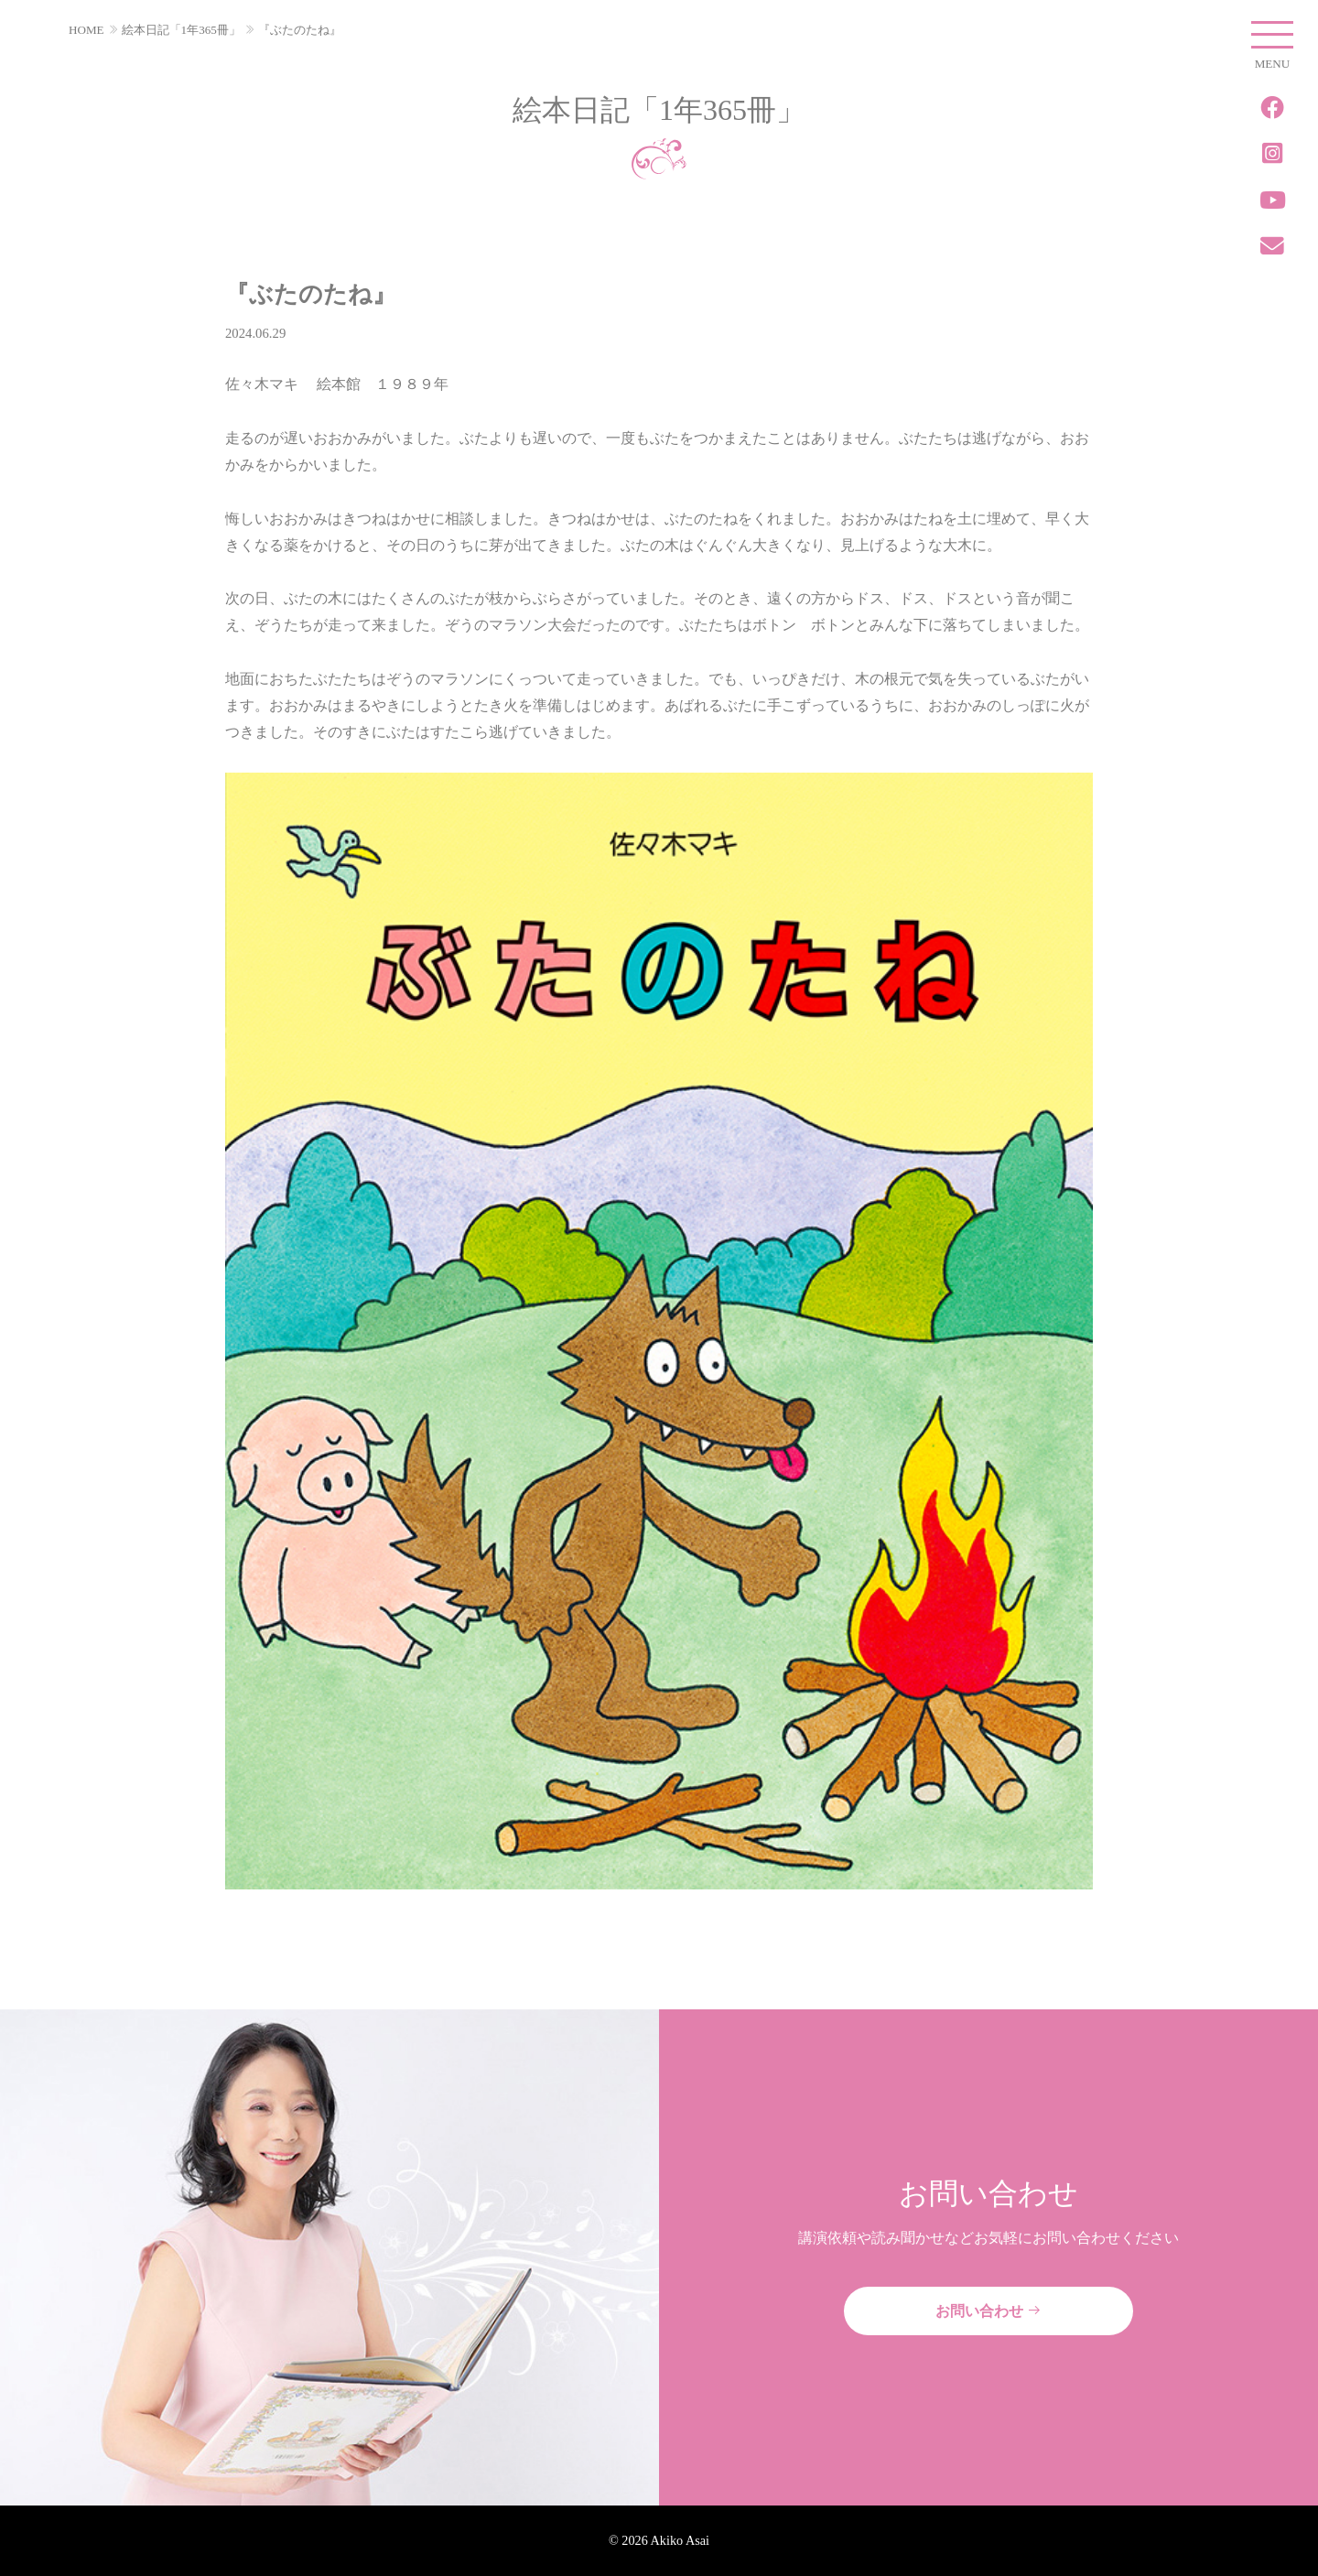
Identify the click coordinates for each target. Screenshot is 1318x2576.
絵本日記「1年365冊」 (181, 30)
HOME (86, 30)
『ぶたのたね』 (299, 30)
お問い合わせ (988, 2311)
